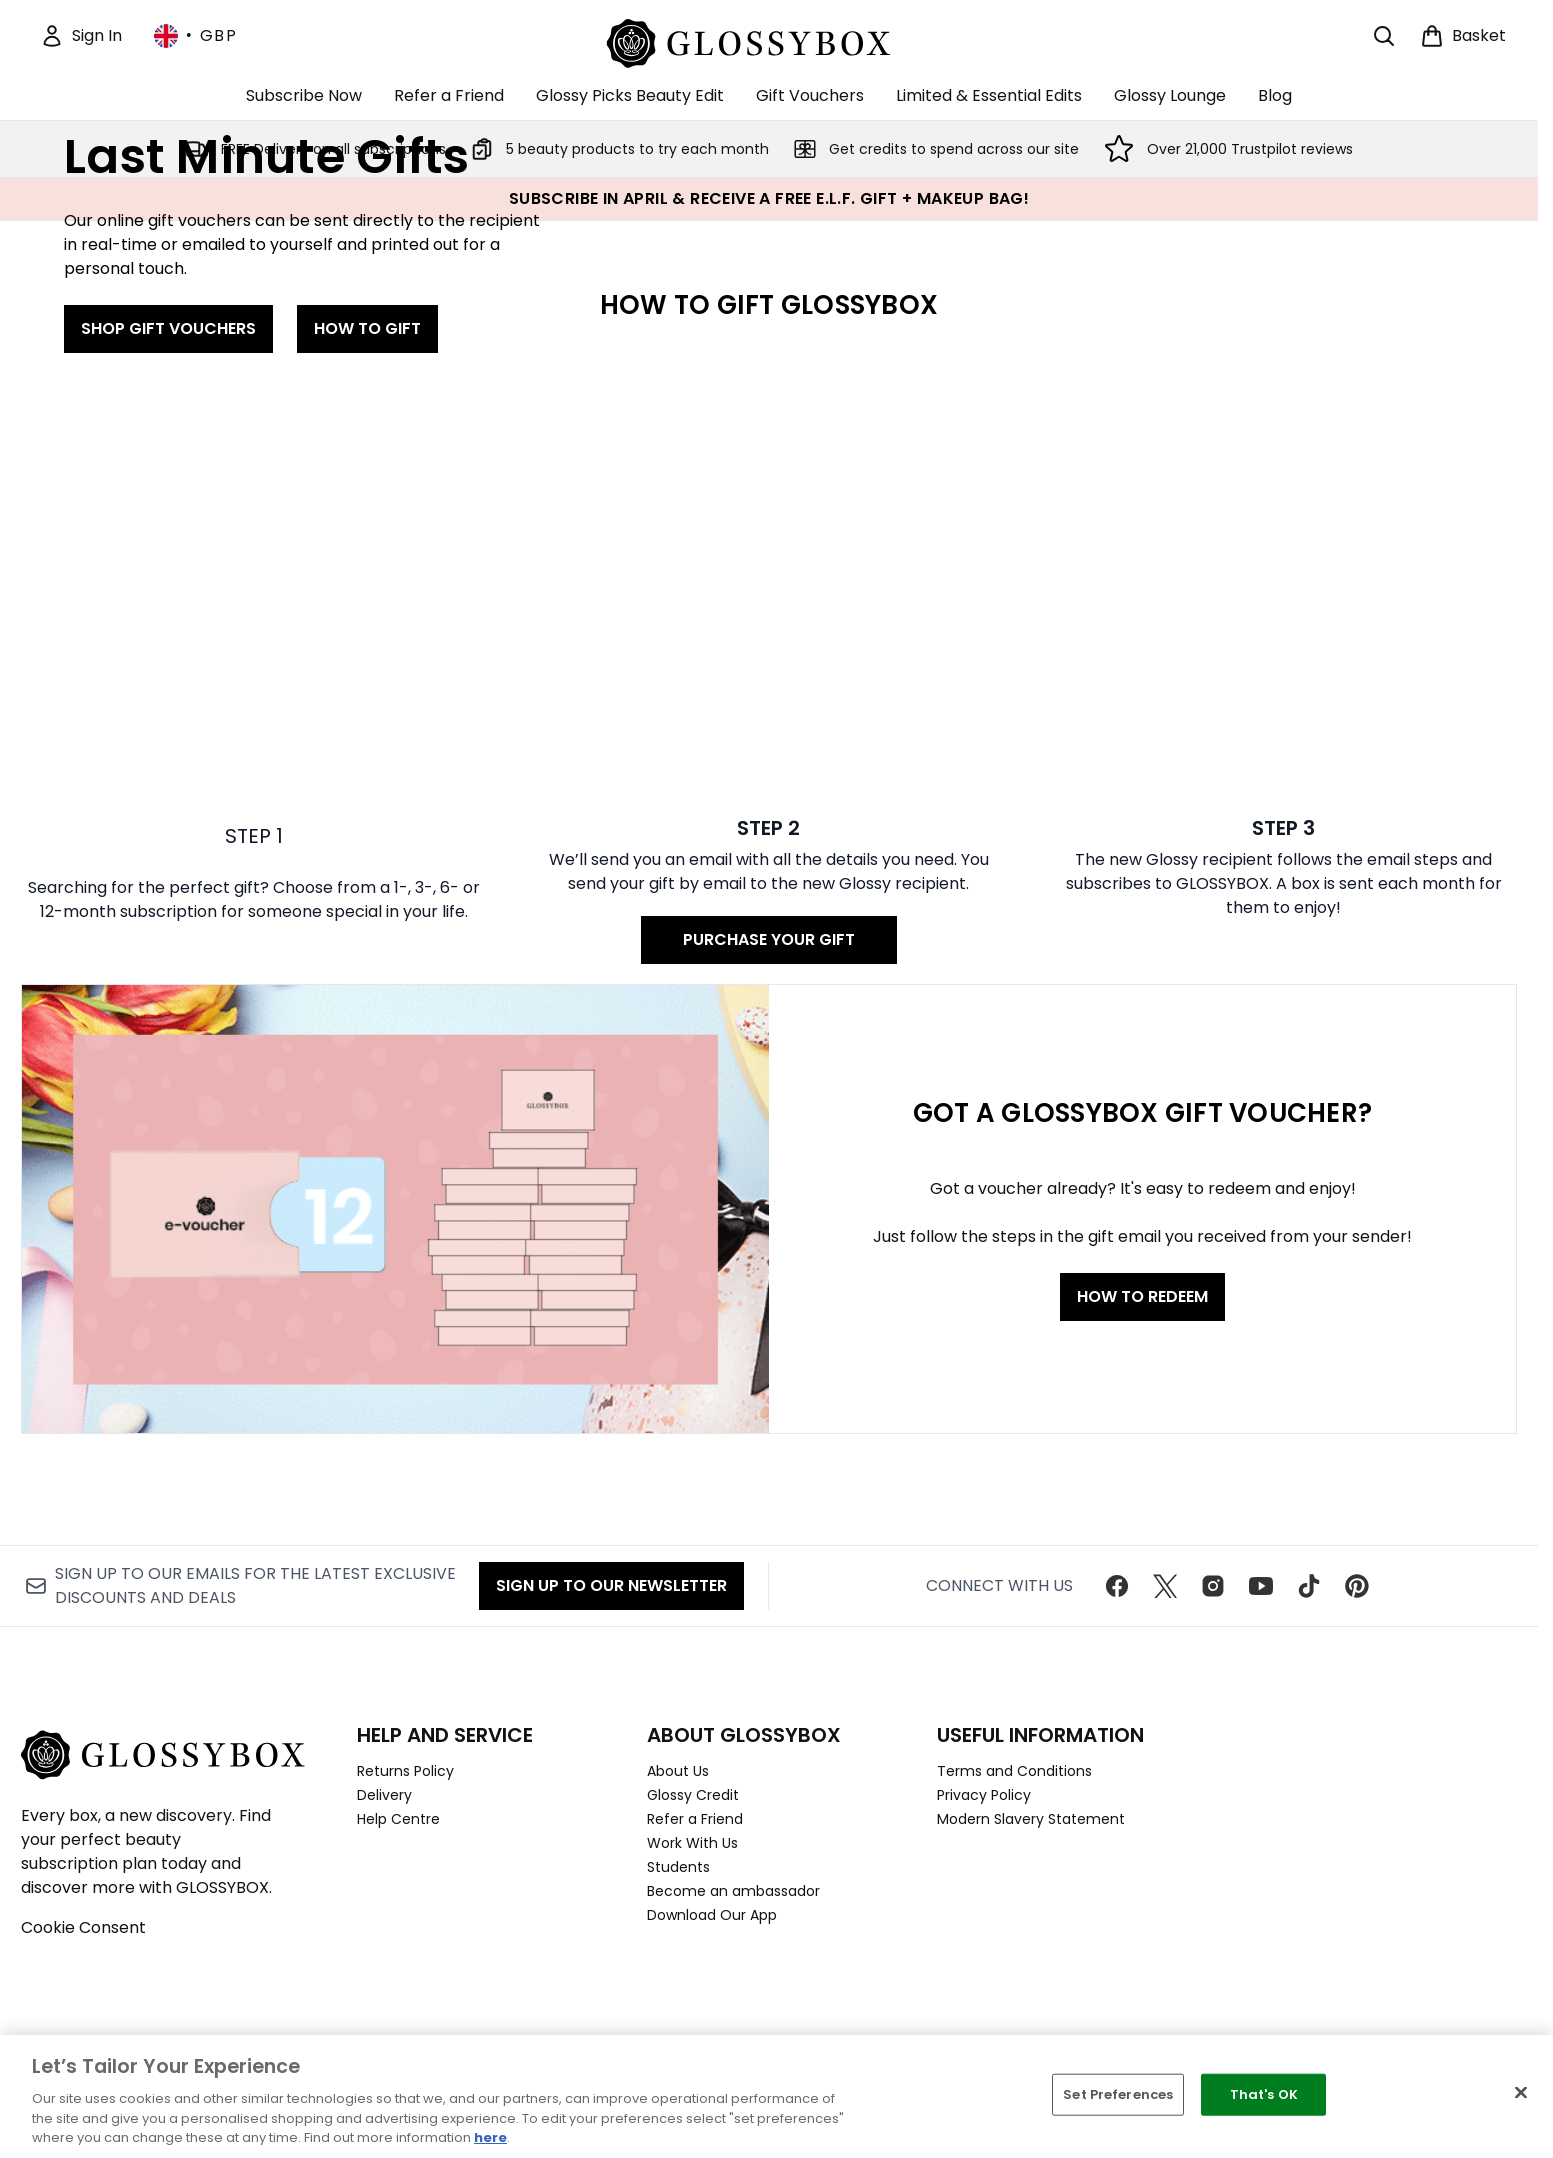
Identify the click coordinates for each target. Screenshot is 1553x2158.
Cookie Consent (83, 1927)
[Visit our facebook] (1117, 1586)
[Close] (1521, 2093)
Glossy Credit (693, 1795)
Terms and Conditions (1014, 1771)
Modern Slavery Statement (1031, 1819)
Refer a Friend (695, 1819)
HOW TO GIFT (367, 600)
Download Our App (712, 1915)
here (490, 2137)
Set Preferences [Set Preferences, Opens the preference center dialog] (1118, 2094)
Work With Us (692, 1843)
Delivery (384, 1795)
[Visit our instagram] (1213, 1586)
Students (678, 1867)
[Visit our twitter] (1165, 1586)
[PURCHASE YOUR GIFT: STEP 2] (769, 970)
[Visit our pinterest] (1357, 1586)
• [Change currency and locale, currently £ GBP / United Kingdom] (195, 36)
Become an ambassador (733, 1891)
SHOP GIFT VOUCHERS (168, 600)
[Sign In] (81, 36)
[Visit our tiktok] (1309, 1586)
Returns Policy (405, 1771)
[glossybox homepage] (769, 40)
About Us (678, 1771)
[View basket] (1463, 36)
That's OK (1264, 2094)
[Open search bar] (1384, 36)
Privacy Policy (984, 1795)
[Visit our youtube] (1261, 1586)
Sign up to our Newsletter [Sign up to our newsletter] (611, 1585)
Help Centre (398, 1819)
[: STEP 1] (254, 970)
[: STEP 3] (1283, 970)
